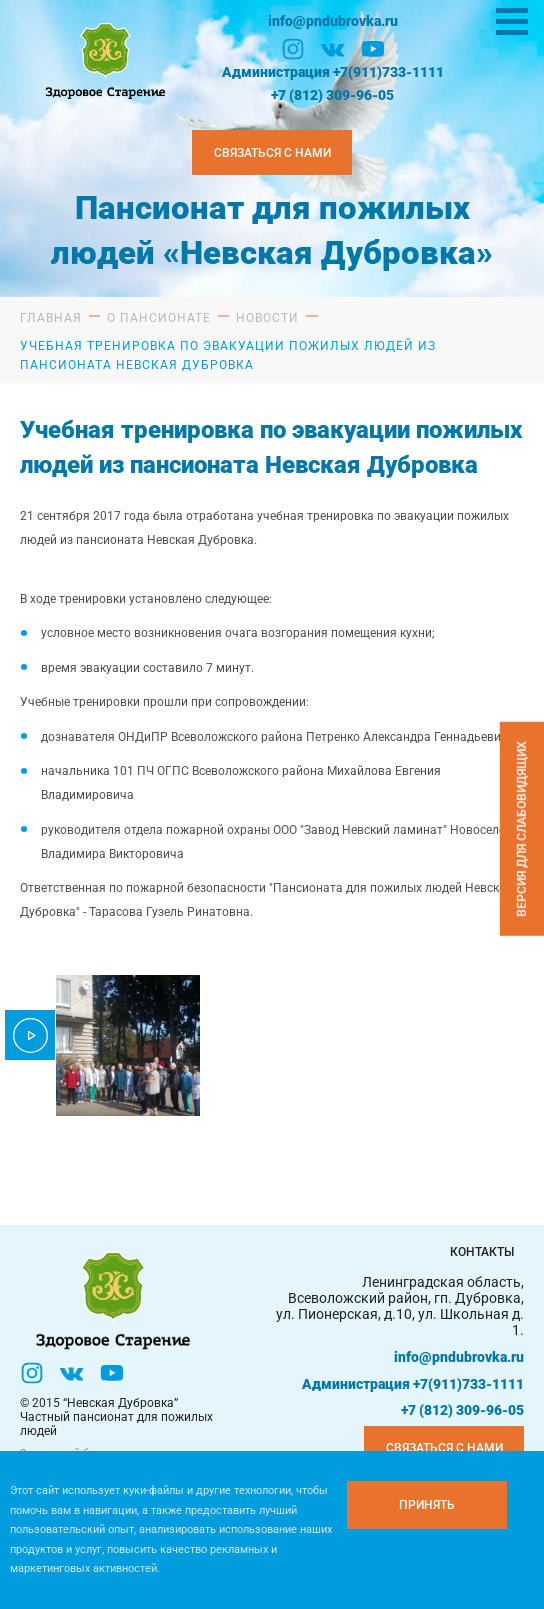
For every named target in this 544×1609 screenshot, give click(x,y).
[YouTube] (373, 49)
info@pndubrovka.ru (333, 21)
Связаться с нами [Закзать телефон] (272, 153)
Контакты (482, 1252)
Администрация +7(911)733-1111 (333, 72)
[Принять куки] (427, 1505)
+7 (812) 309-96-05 (332, 95)
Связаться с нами (444, 1448)
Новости (267, 318)
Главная (51, 318)
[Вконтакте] (333, 49)
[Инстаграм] (293, 49)
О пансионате (159, 318)
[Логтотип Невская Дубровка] (103, 58)
